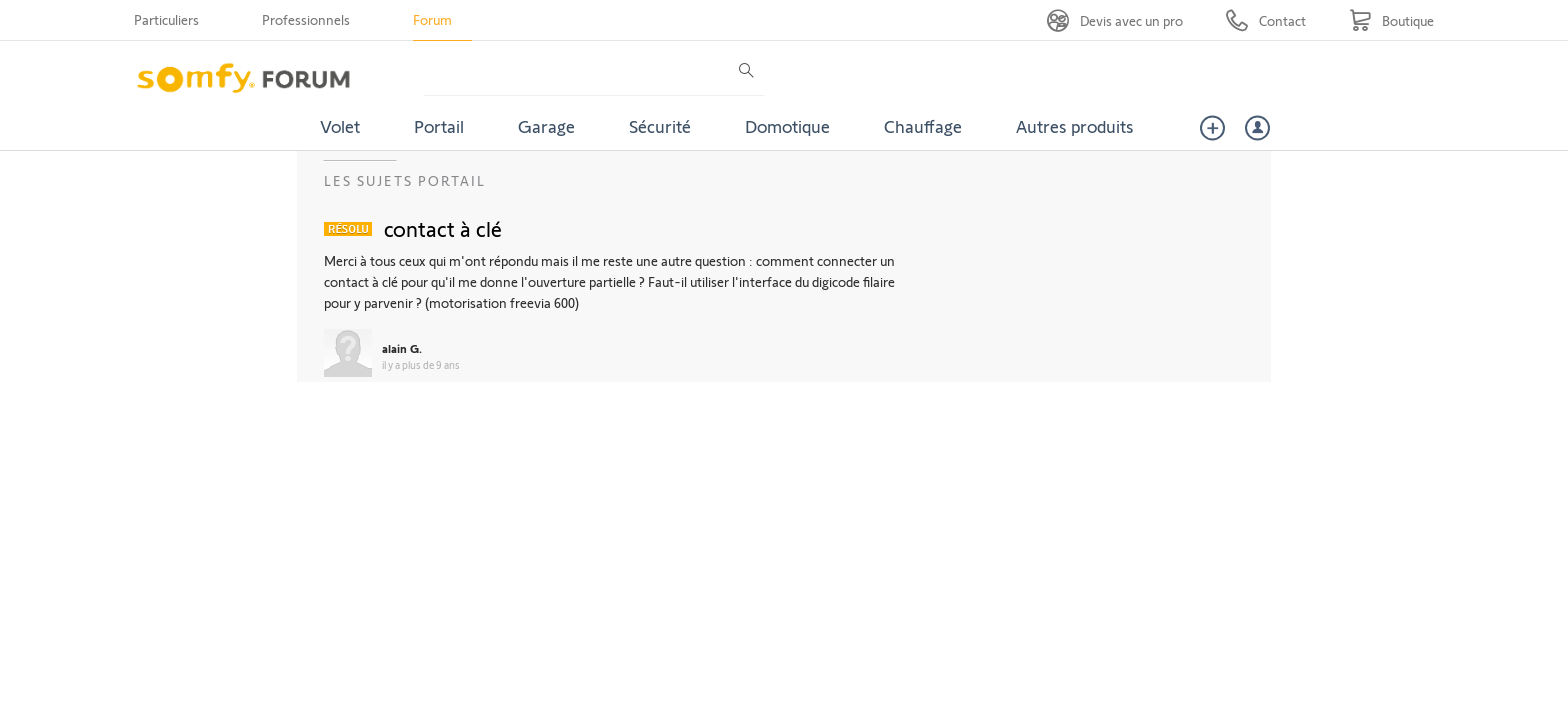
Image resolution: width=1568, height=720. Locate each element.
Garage (546, 126)
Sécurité (660, 126)
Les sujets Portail (405, 180)
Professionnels (306, 19)
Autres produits (1075, 126)
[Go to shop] (1391, 20)
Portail (439, 126)
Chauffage (923, 126)
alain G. (402, 348)
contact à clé (443, 228)
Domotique (787, 126)
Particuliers (166, 19)
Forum (432, 19)
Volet (340, 126)
